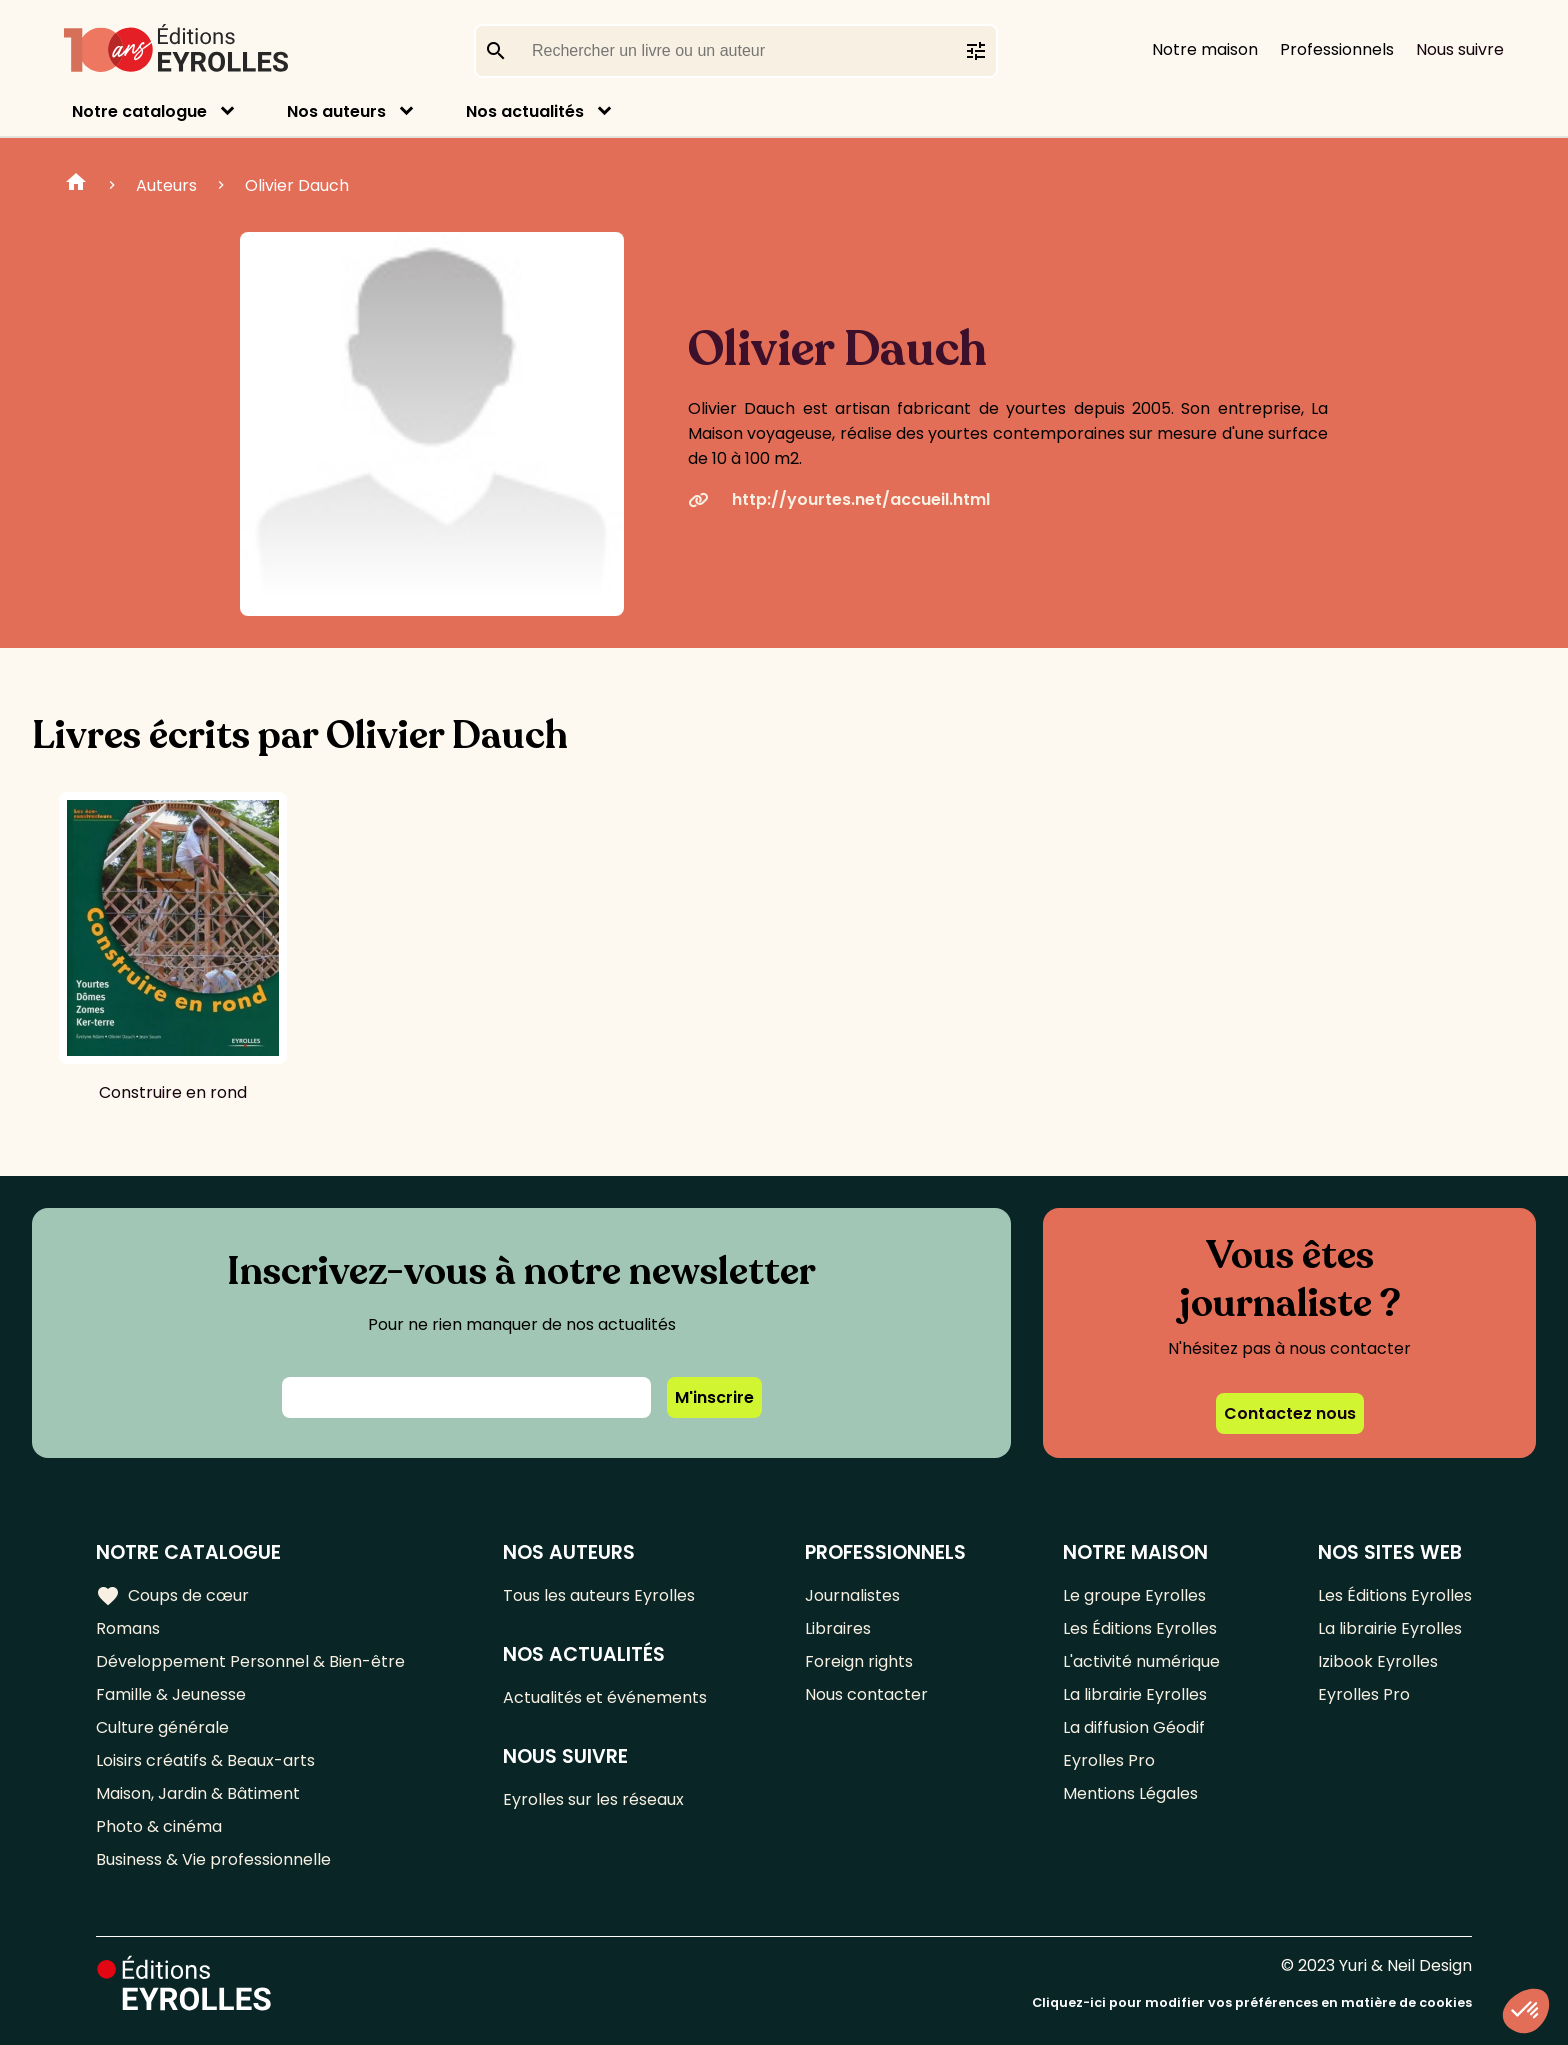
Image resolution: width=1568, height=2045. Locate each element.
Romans (128, 1628)
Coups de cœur (172, 1596)
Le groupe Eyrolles (1134, 1595)
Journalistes (852, 1595)
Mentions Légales (1130, 1793)
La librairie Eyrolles (1135, 1694)
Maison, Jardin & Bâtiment (198, 1793)
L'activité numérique (1141, 1661)
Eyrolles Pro (1109, 1760)
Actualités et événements (605, 1697)
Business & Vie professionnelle (213, 1859)
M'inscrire (714, 1397)
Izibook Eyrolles (1378, 1661)
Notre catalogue (139, 111)
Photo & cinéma (159, 1826)
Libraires (838, 1628)
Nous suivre (1460, 49)
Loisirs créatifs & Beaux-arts (205, 1760)
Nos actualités (525, 111)
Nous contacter (866, 1694)
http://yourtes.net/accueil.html (839, 499)
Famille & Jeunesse (171, 1694)
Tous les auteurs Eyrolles (599, 1595)
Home (76, 185)
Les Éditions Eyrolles (1140, 1628)
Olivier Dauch (297, 185)
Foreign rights (859, 1661)
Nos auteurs (336, 111)
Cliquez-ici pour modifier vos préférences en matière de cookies (1252, 2002)
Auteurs (166, 185)
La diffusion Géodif (1134, 1727)
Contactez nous (1290, 1413)
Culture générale (162, 1727)
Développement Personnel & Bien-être (250, 1661)
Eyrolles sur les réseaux (593, 1799)
